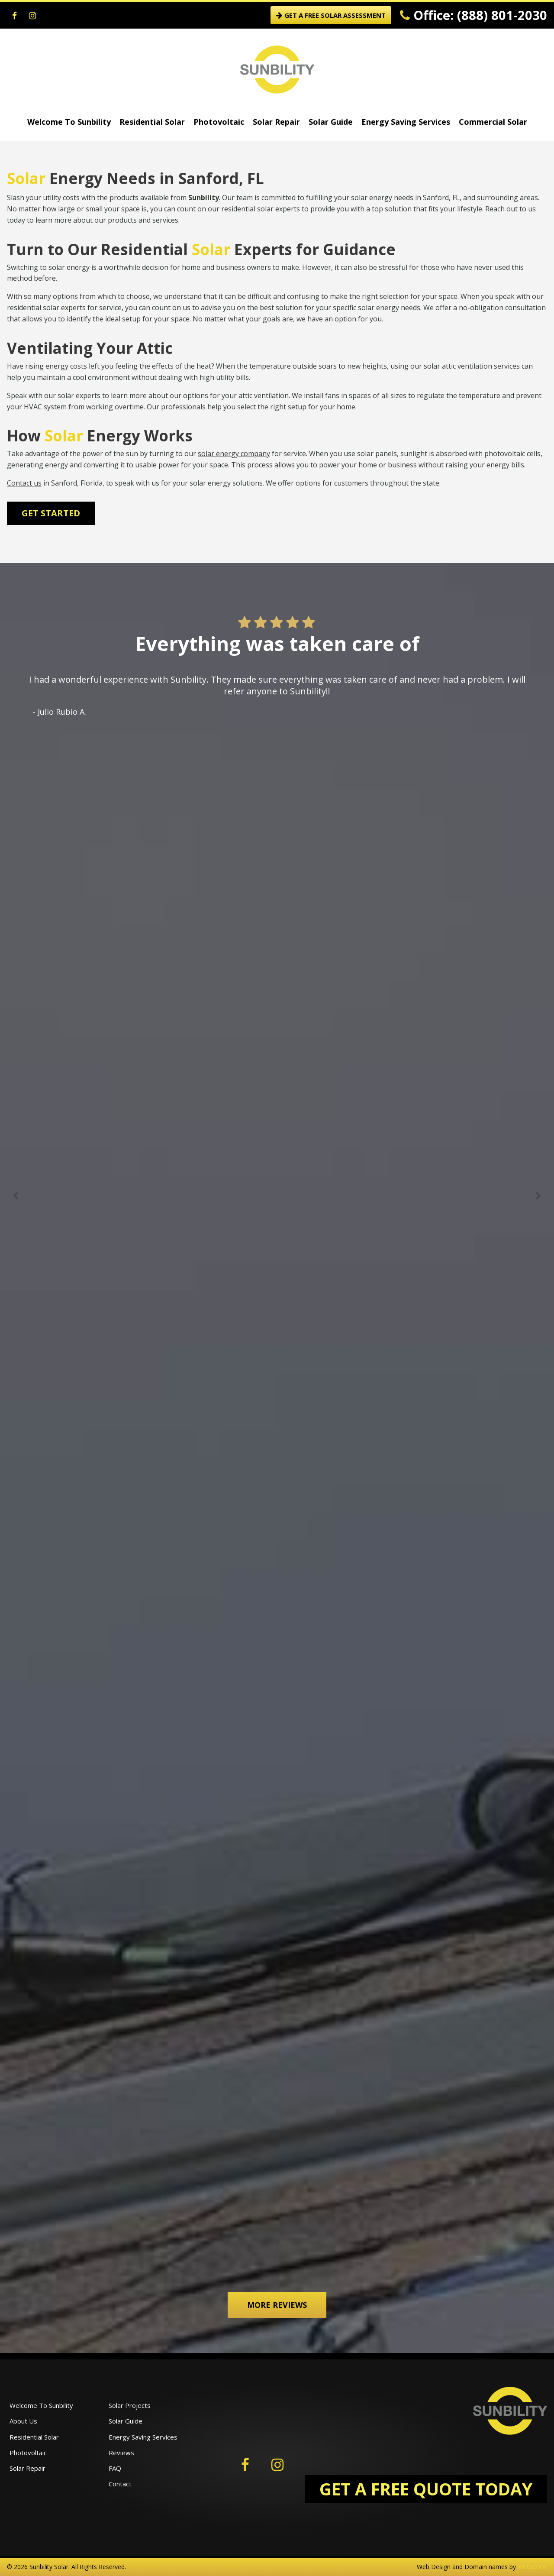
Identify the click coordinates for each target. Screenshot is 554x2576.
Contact (120, 2483)
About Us (23, 2421)
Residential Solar (152, 122)
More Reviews (277, 2305)
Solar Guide (331, 122)
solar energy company (234, 453)
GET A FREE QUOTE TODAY (425, 2488)
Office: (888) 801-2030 (473, 14)
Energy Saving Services (405, 122)
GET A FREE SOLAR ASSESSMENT (331, 15)
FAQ (115, 2468)
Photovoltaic (218, 122)
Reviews (121, 2452)
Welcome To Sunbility (69, 122)
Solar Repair (276, 122)
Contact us (24, 483)
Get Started (51, 513)
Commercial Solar (493, 122)
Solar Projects (130, 2405)
